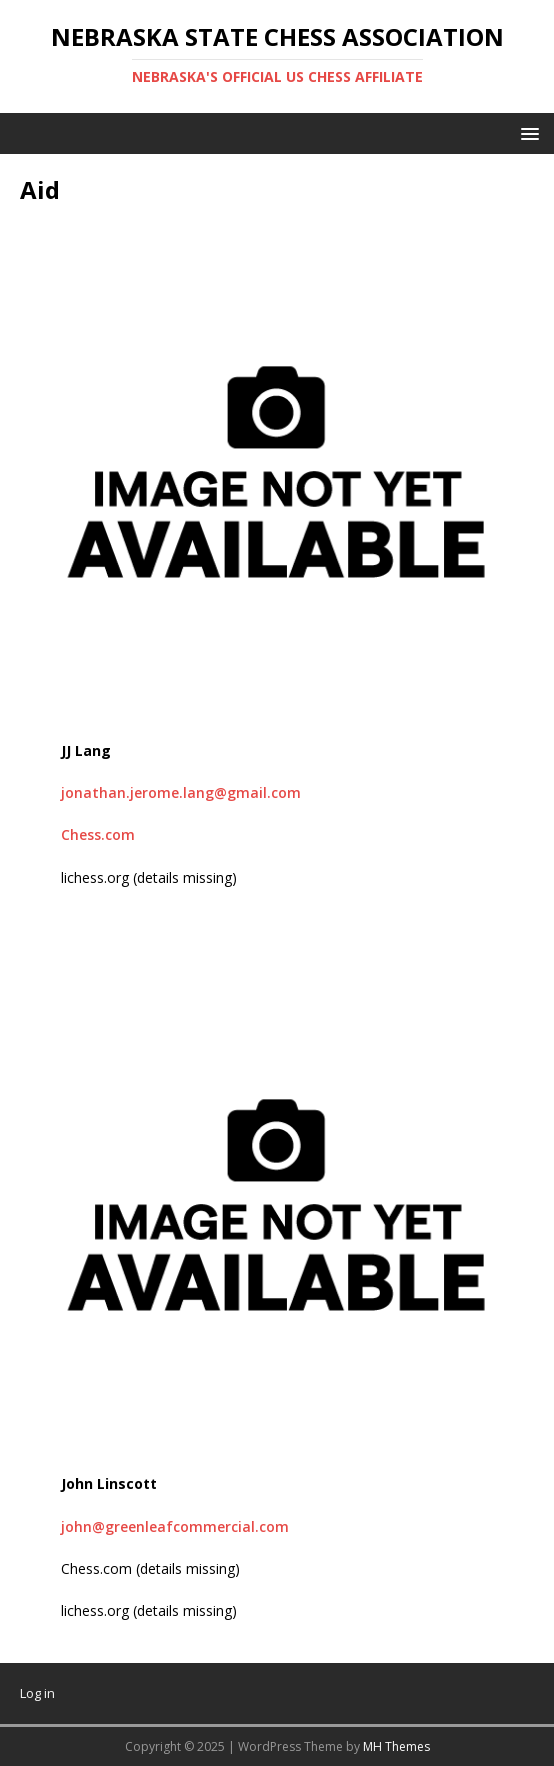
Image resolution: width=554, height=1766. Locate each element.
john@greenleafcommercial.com (175, 1526)
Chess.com (98, 834)
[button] (526, 132)
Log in (37, 1693)
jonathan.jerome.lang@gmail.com (181, 792)
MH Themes (396, 1746)
